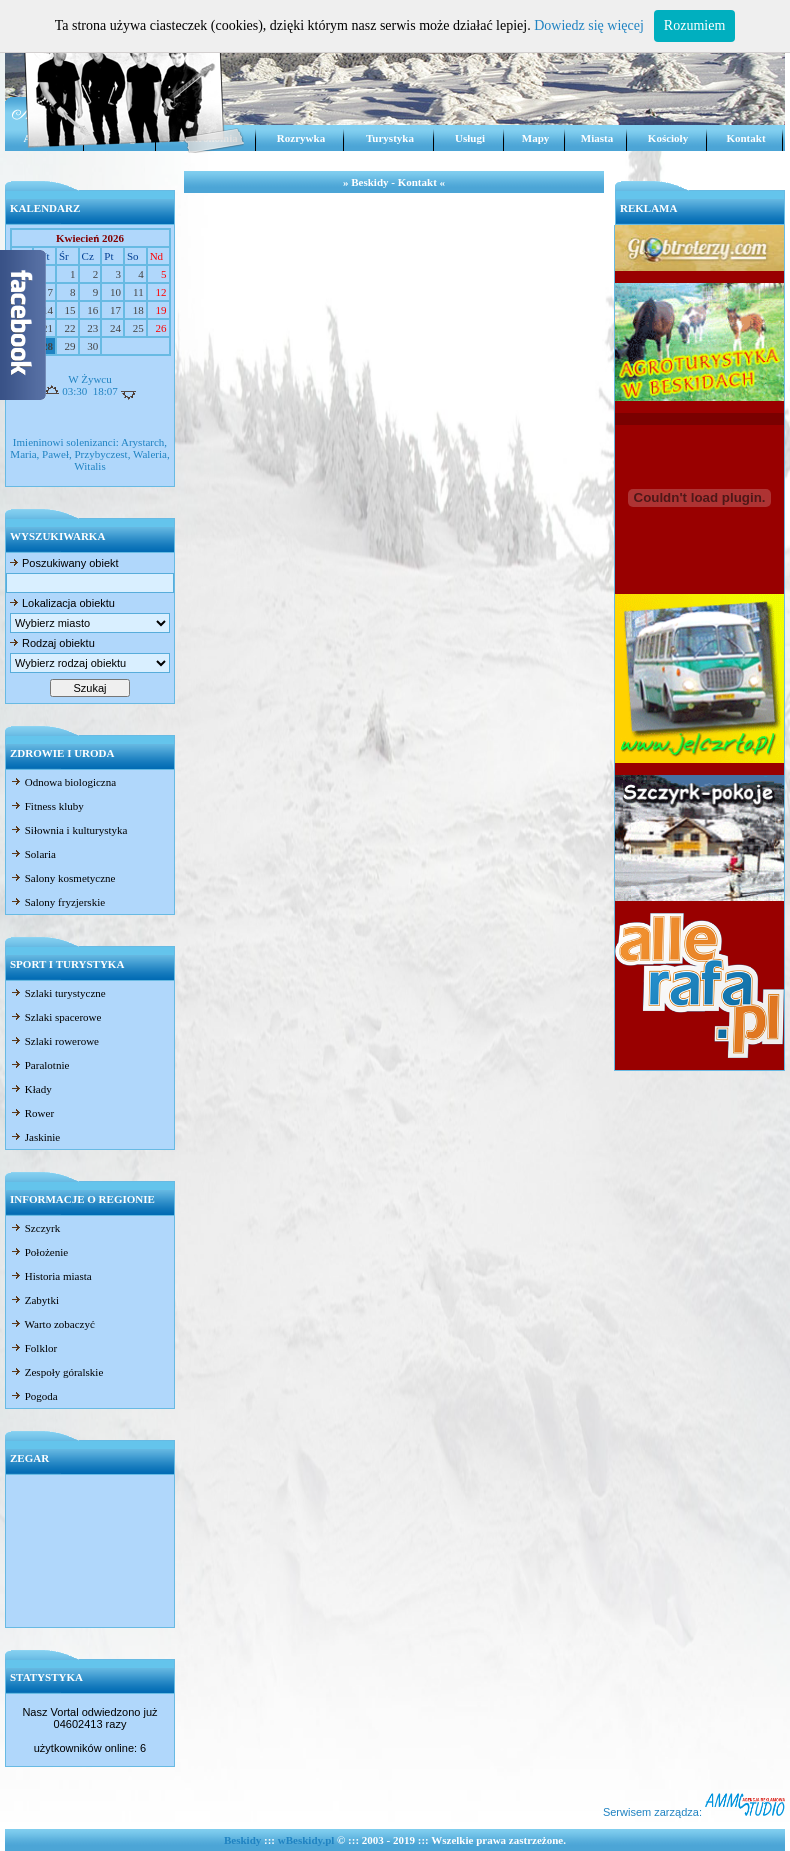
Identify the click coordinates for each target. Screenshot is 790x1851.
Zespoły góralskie (56, 1372)
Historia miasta (51, 1276)
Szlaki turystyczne (58, 993)
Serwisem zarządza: (694, 1812)
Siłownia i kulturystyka (68, 830)
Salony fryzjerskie (57, 902)
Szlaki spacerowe (55, 1017)
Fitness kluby (47, 806)
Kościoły (668, 138)
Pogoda (34, 1396)
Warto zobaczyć (52, 1324)
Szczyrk (35, 1228)
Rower (32, 1113)
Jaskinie (35, 1137)
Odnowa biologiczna (63, 782)
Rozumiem (694, 25)
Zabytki (34, 1300)
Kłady (31, 1089)
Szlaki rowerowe (54, 1041)
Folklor (33, 1348)
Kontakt (745, 138)
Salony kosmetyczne (62, 878)
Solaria (33, 854)
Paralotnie (39, 1065)
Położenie (39, 1252)
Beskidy (242, 1840)
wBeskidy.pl (306, 1840)
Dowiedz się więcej (589, 25)
